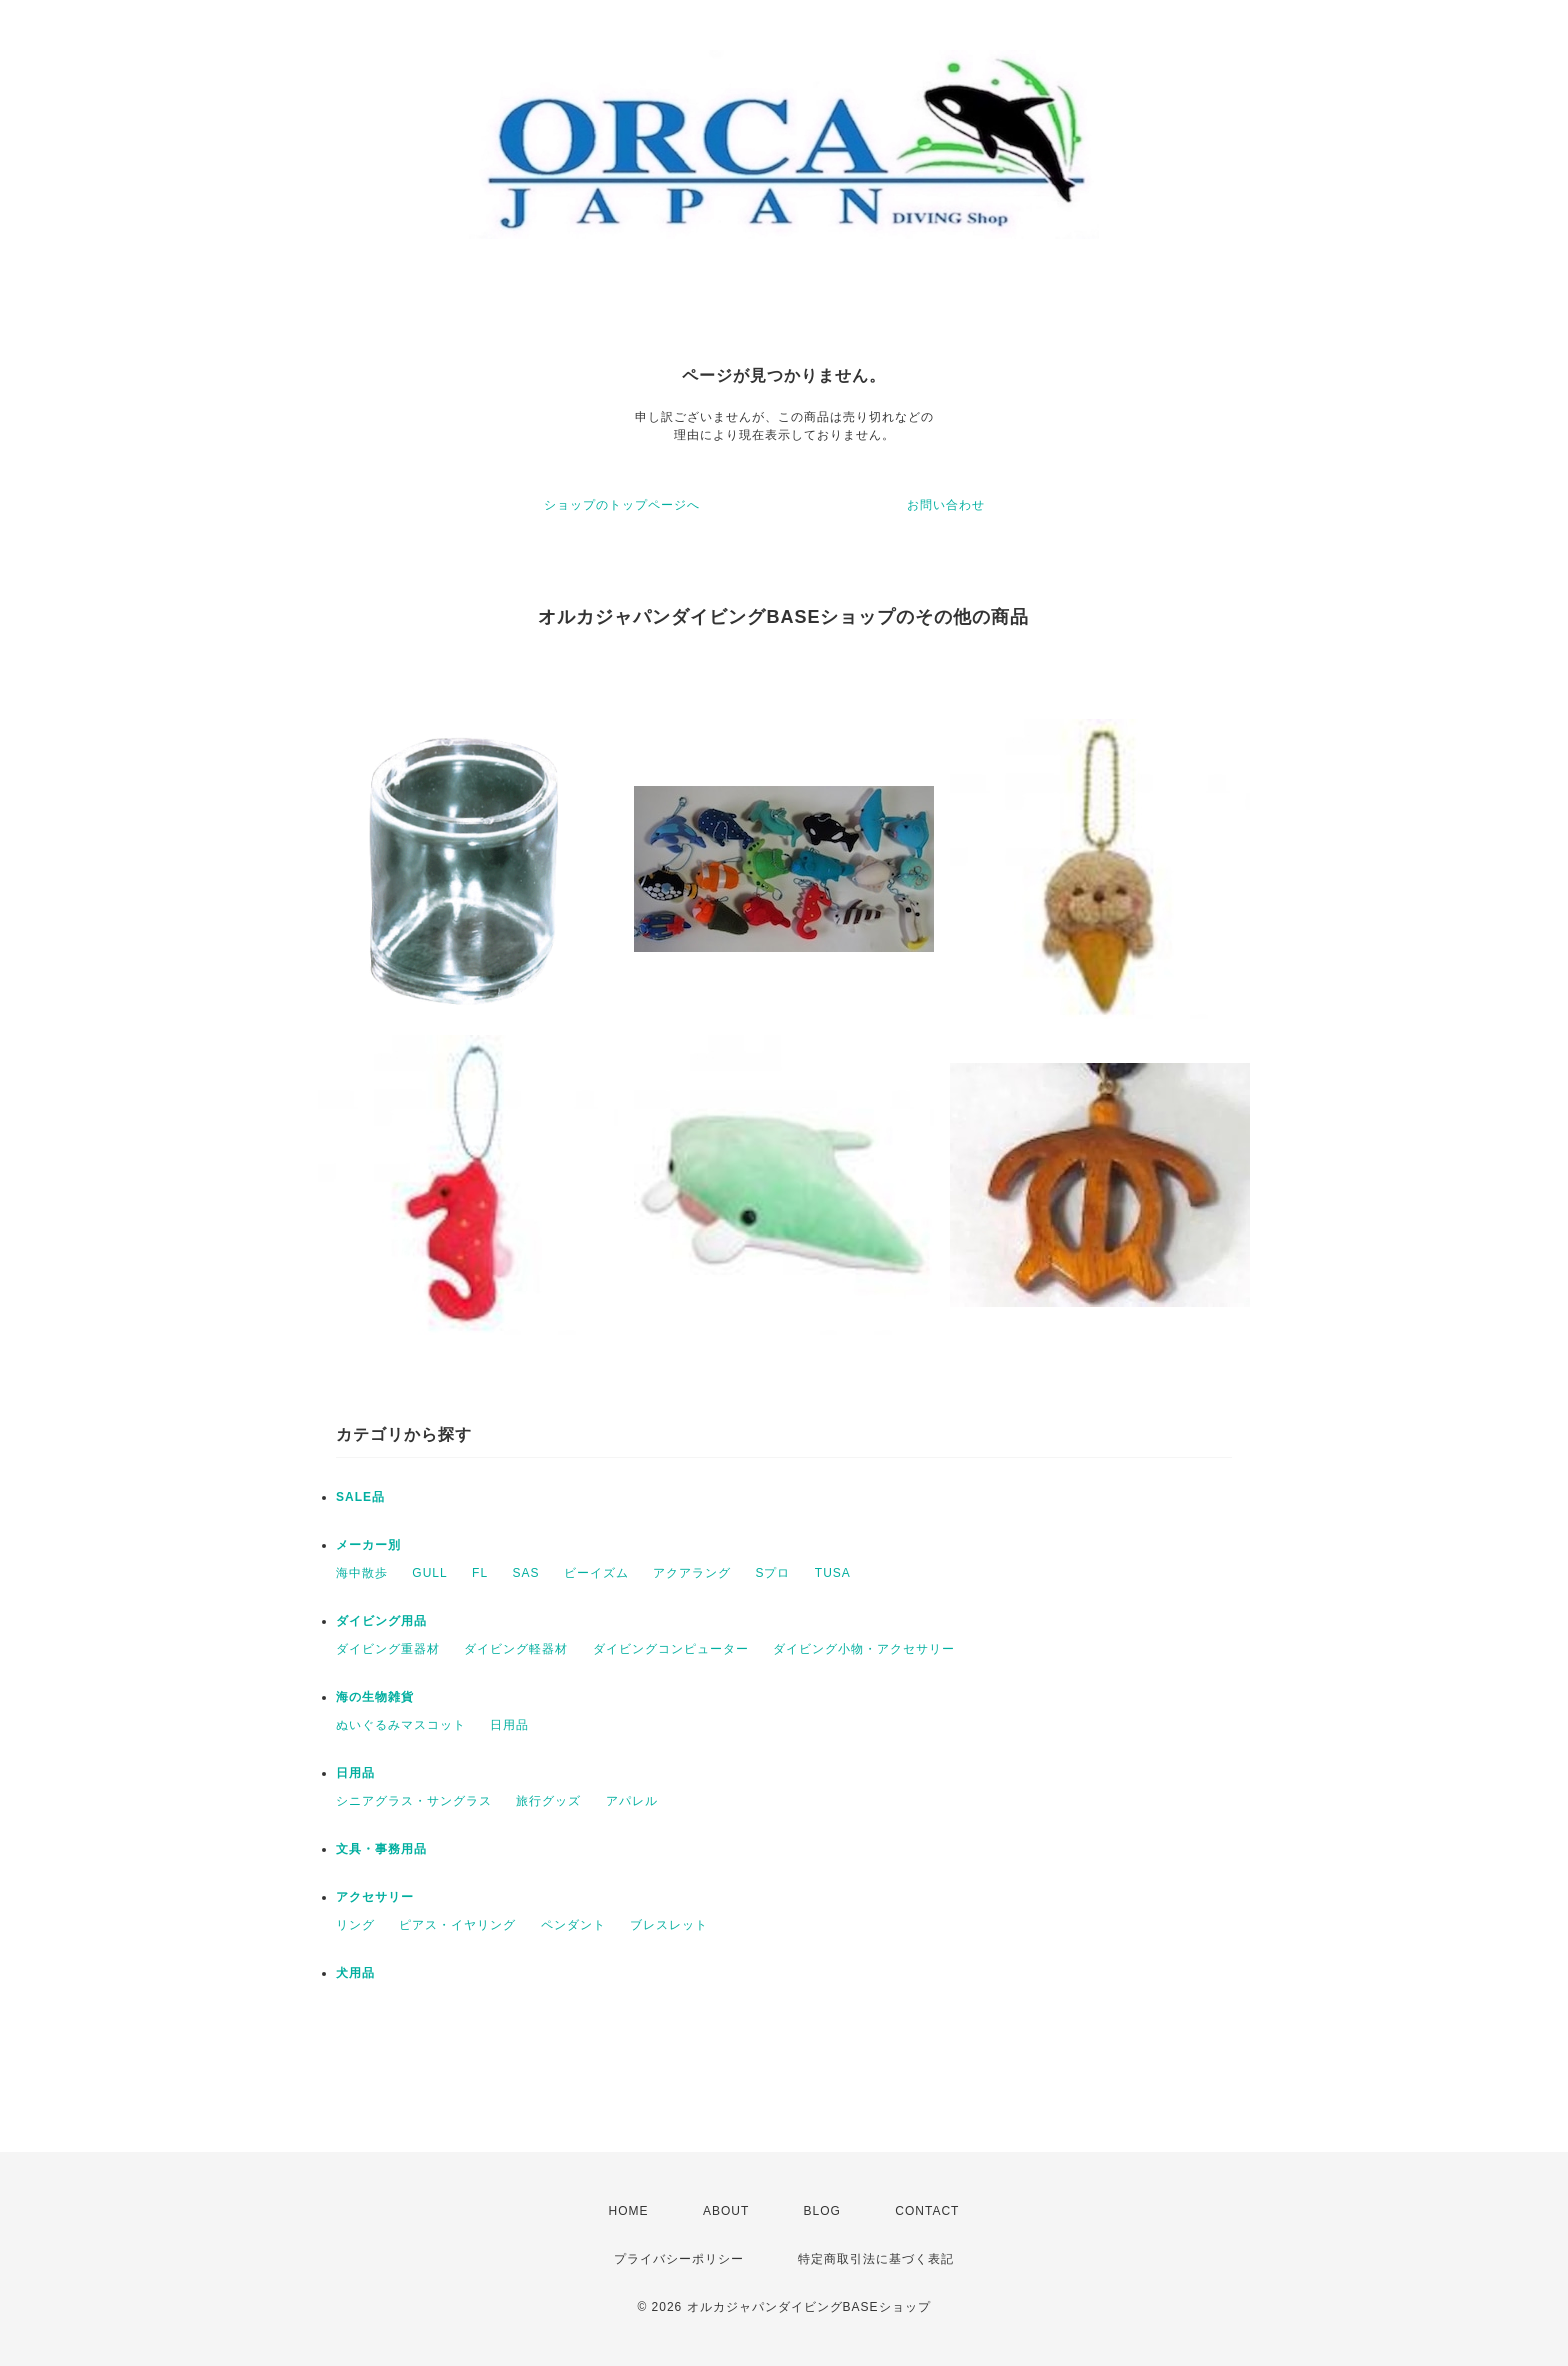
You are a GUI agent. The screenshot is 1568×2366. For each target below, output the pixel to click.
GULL (429, 1573)
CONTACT (927, 2211)
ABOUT (726, 2211)
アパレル (632, 1801)
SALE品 (360, 1497)
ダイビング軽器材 (516, 1649)
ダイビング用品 (381, 1621)
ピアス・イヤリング (457, 1925)
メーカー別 (368, 1545)
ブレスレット (669, 1925)
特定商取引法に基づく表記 (876, 2259)
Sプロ (772, 1573)
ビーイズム (596, 1573)
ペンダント (573, 1925)
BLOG (822, 2211)
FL (480, 1573)
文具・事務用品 (381, 1849)
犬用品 (355, 1973)
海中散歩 (362, 1573)
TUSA (833, 1573)
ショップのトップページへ (622, 505)
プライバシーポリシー (679, 2259)
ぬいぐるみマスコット (401, 1725)
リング (355, 1925)
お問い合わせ (946, 505)
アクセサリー (375, 1897)
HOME (629, 2211)
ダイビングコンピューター (671, 1649)
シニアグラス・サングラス (414, 1801)
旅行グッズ (548, 1801)
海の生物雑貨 (375, 1697)
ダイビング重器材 (388, 1649)
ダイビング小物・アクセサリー (864, 1649)
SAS (525, 1573)
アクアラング (692, 1573)
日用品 (509, 1725)
